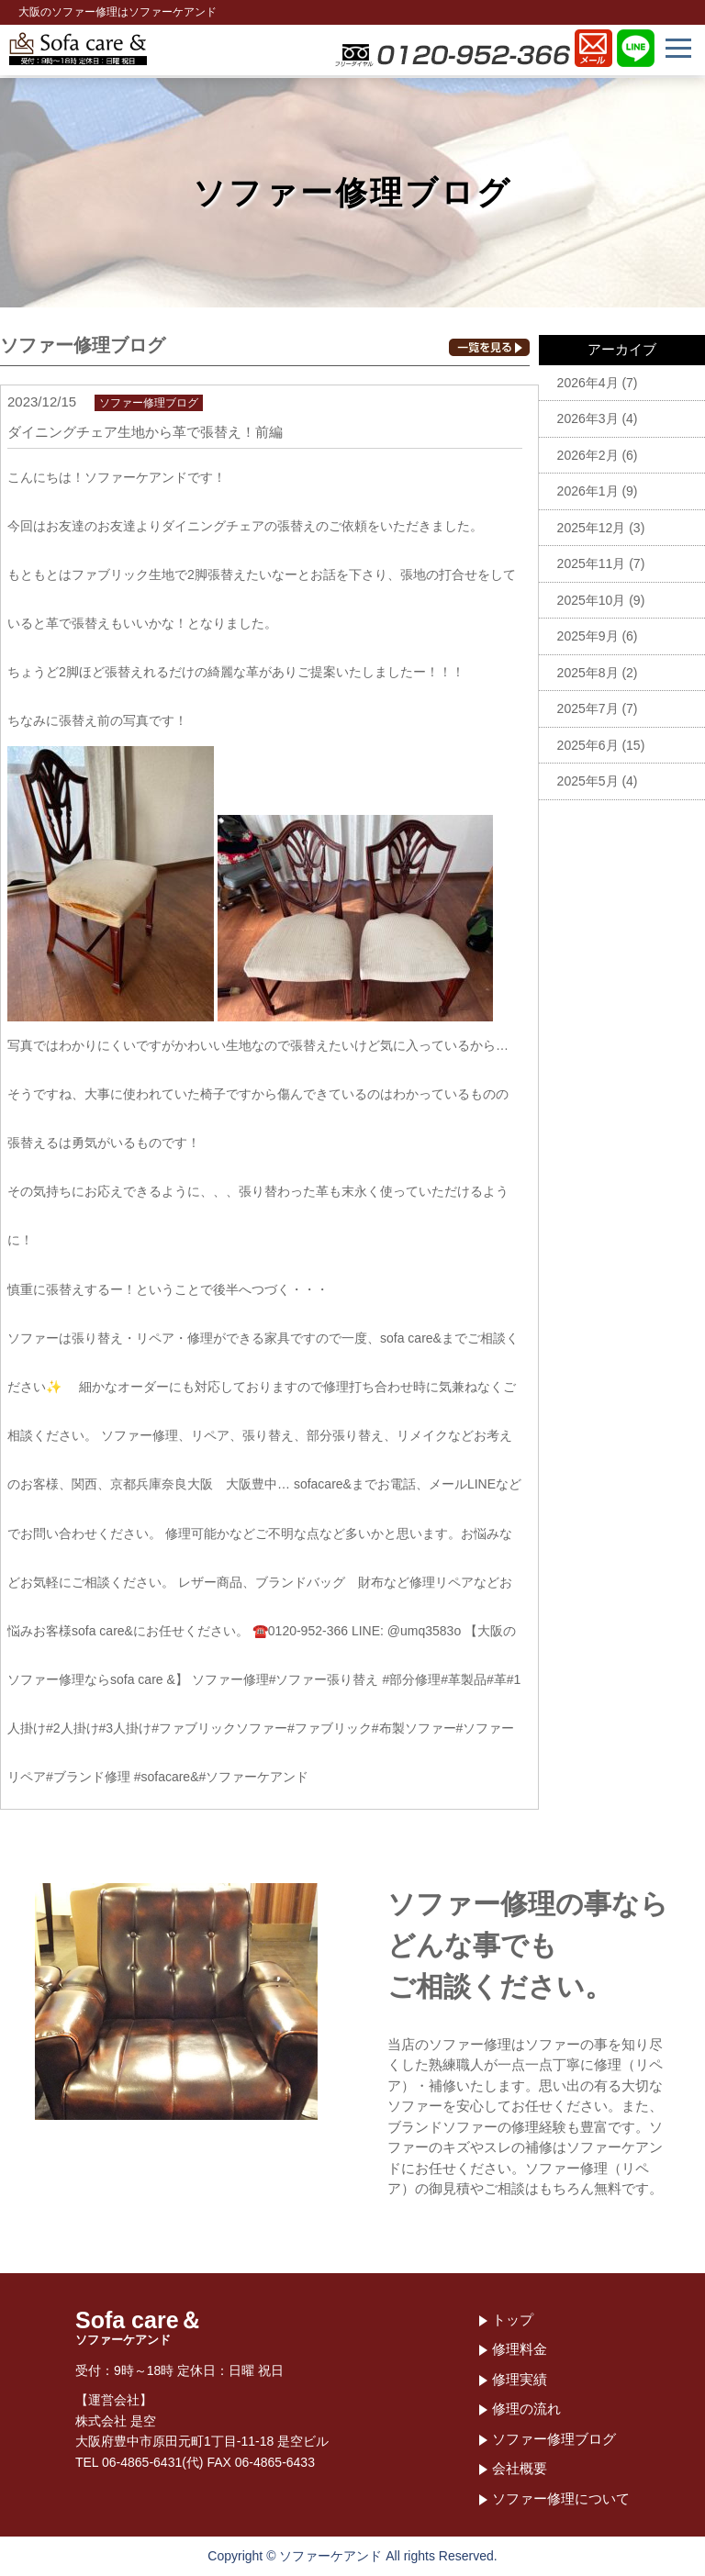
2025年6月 (588, 745)
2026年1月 (588, 491)
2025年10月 (591, 600)
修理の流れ (526, 2408)
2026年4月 (588, 382)
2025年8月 (588, 672)
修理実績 (519, 2379)
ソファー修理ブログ (554, 2439)
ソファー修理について (561, 2498)
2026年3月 (588, 418)
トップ (512, 2319)
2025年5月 (588, 781)
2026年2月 (588, 455)
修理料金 (519, 2349)
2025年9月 (588, 636)
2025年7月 (588, 708)
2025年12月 (591, 527)
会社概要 (519, 2468)
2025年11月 (591, 563)
